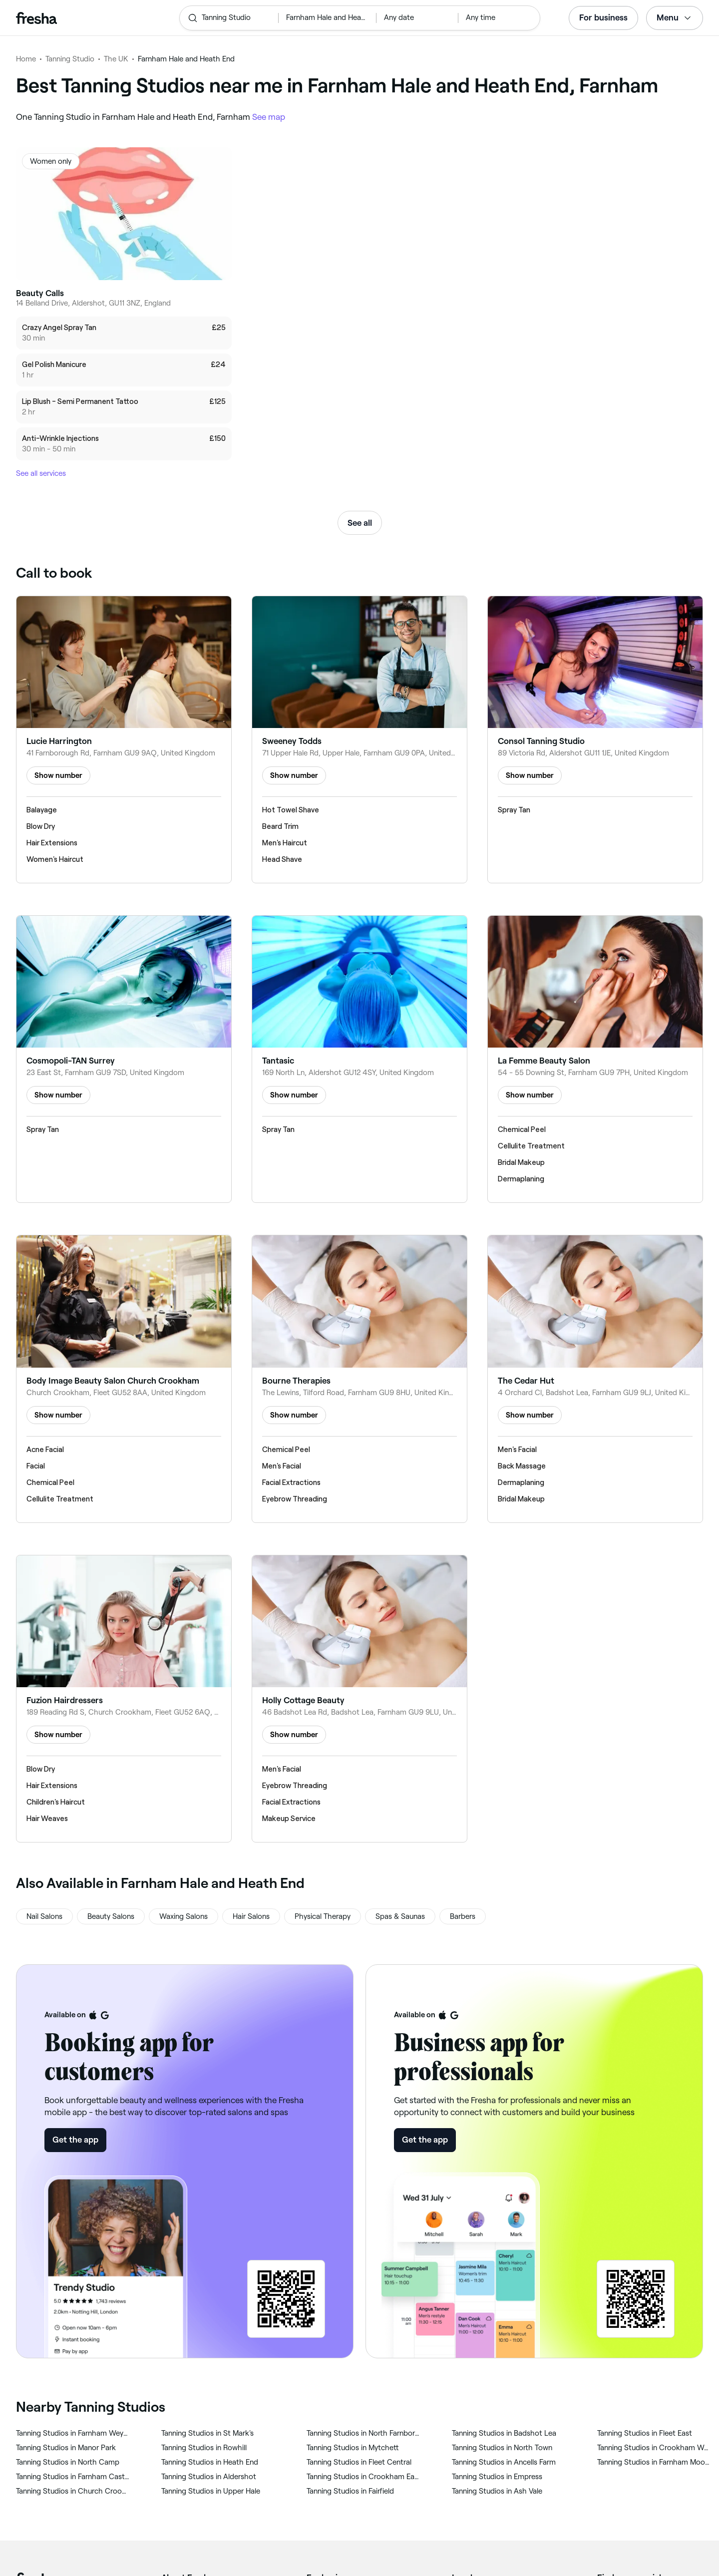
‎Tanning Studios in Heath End (209, 2462)
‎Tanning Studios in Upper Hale (210, 2491)
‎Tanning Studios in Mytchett (352, 2448)
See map (268, 116)
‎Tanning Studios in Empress (497, 2477)
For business (603, 17)
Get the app (75, 2139)
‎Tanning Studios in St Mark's (207, 2433)
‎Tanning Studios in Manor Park (66, 2448)
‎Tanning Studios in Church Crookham (72, 2491)
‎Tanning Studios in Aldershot (208, 2477)
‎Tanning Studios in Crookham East (363, 2477)
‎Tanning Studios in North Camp (67, 2462)
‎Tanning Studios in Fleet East (644, 2433)
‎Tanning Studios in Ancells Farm (504, 2462)
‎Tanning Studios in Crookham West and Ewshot (654, 2448)
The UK (116, 59)
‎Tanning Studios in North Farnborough (363, 2433)
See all (360, 522)
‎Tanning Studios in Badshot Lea (504, 2433)
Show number (58, 775)
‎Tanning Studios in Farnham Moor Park (654, 2462)
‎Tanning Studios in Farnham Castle (72, 2477)
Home (26, 59)
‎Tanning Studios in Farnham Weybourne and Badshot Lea (72, 2433)
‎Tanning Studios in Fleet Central (359, 2462)
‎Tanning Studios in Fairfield (350, 2491)
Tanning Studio (69, 59)
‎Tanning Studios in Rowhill (204, 2448)
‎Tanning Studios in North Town (502, 2448)
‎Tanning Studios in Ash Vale (497, 2491)
